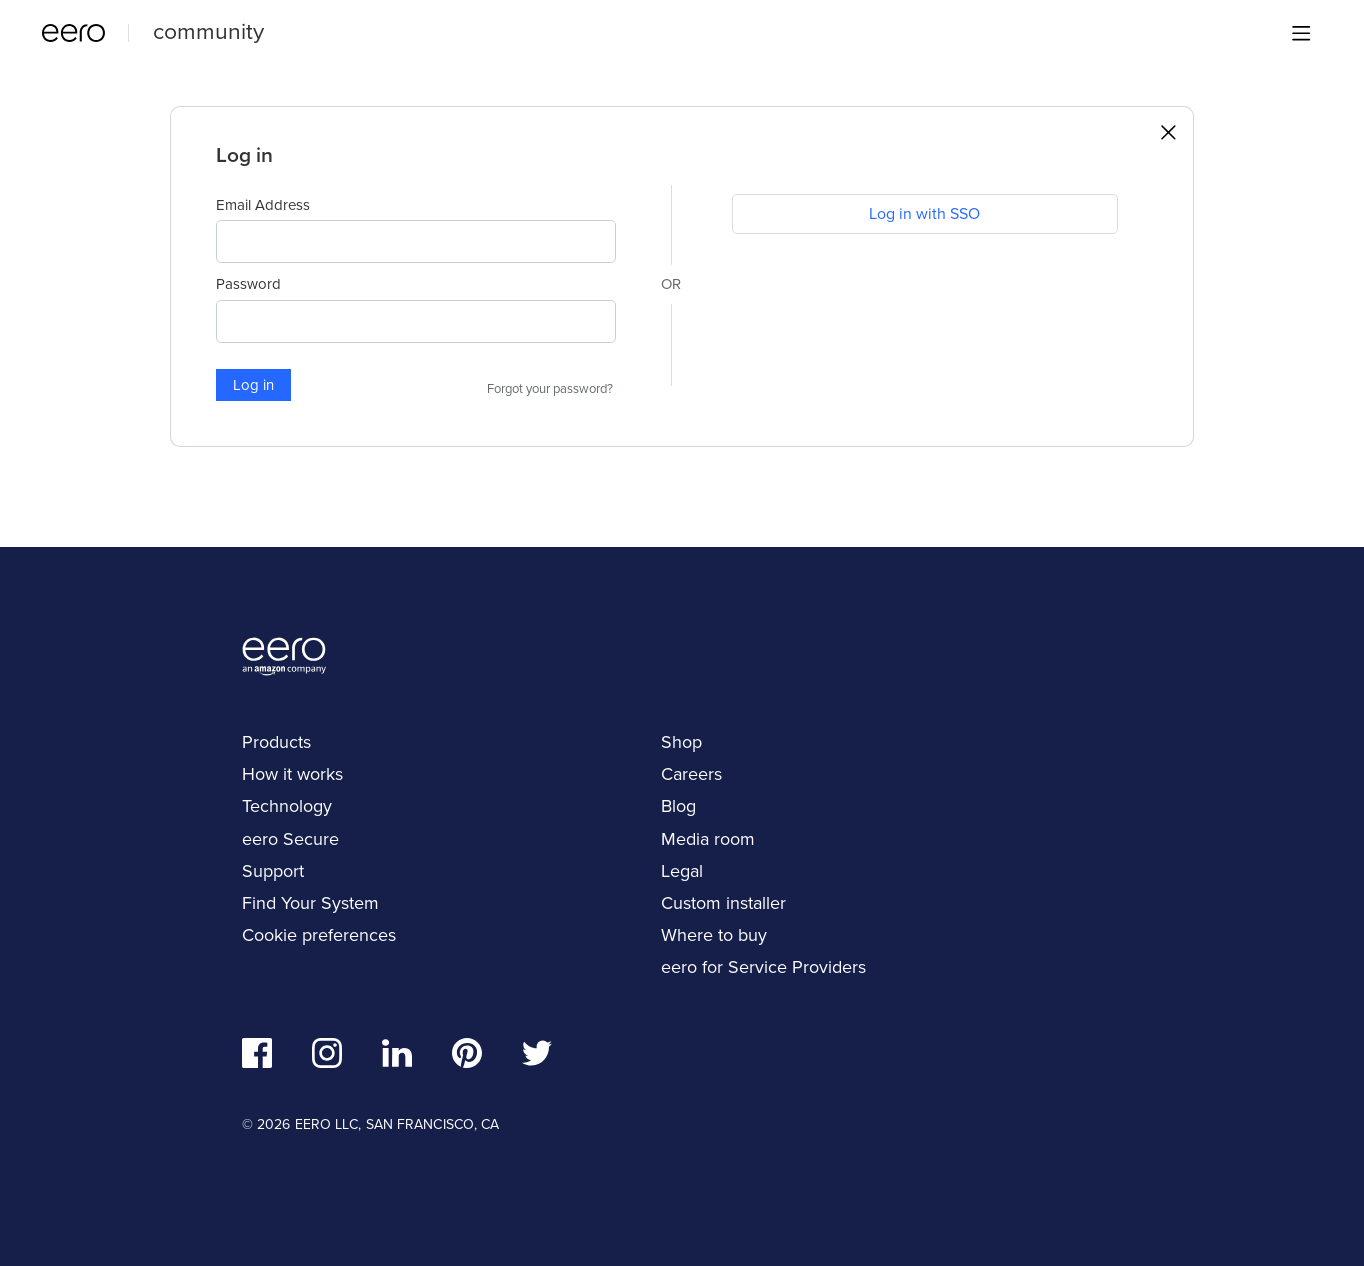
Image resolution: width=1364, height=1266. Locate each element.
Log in (253, 385)
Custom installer (723, 903)
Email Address (263, 205)
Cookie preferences (319, 935)
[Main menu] (1301, 33)
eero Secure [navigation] (290, 839)
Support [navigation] (273, 871)
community (208, 31)
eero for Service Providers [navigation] (763, 967)
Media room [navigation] (708, 839)
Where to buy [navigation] (714, 935)
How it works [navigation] (292, 774)
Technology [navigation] (287, 806)
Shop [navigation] (681, 742)
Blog (678, 806)
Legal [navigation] (682, 871)
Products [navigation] (276, 742)
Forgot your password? (550, 389)
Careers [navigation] (691, 774)
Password (248, 284)
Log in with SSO (924, 213)
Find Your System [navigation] (310, 903)
